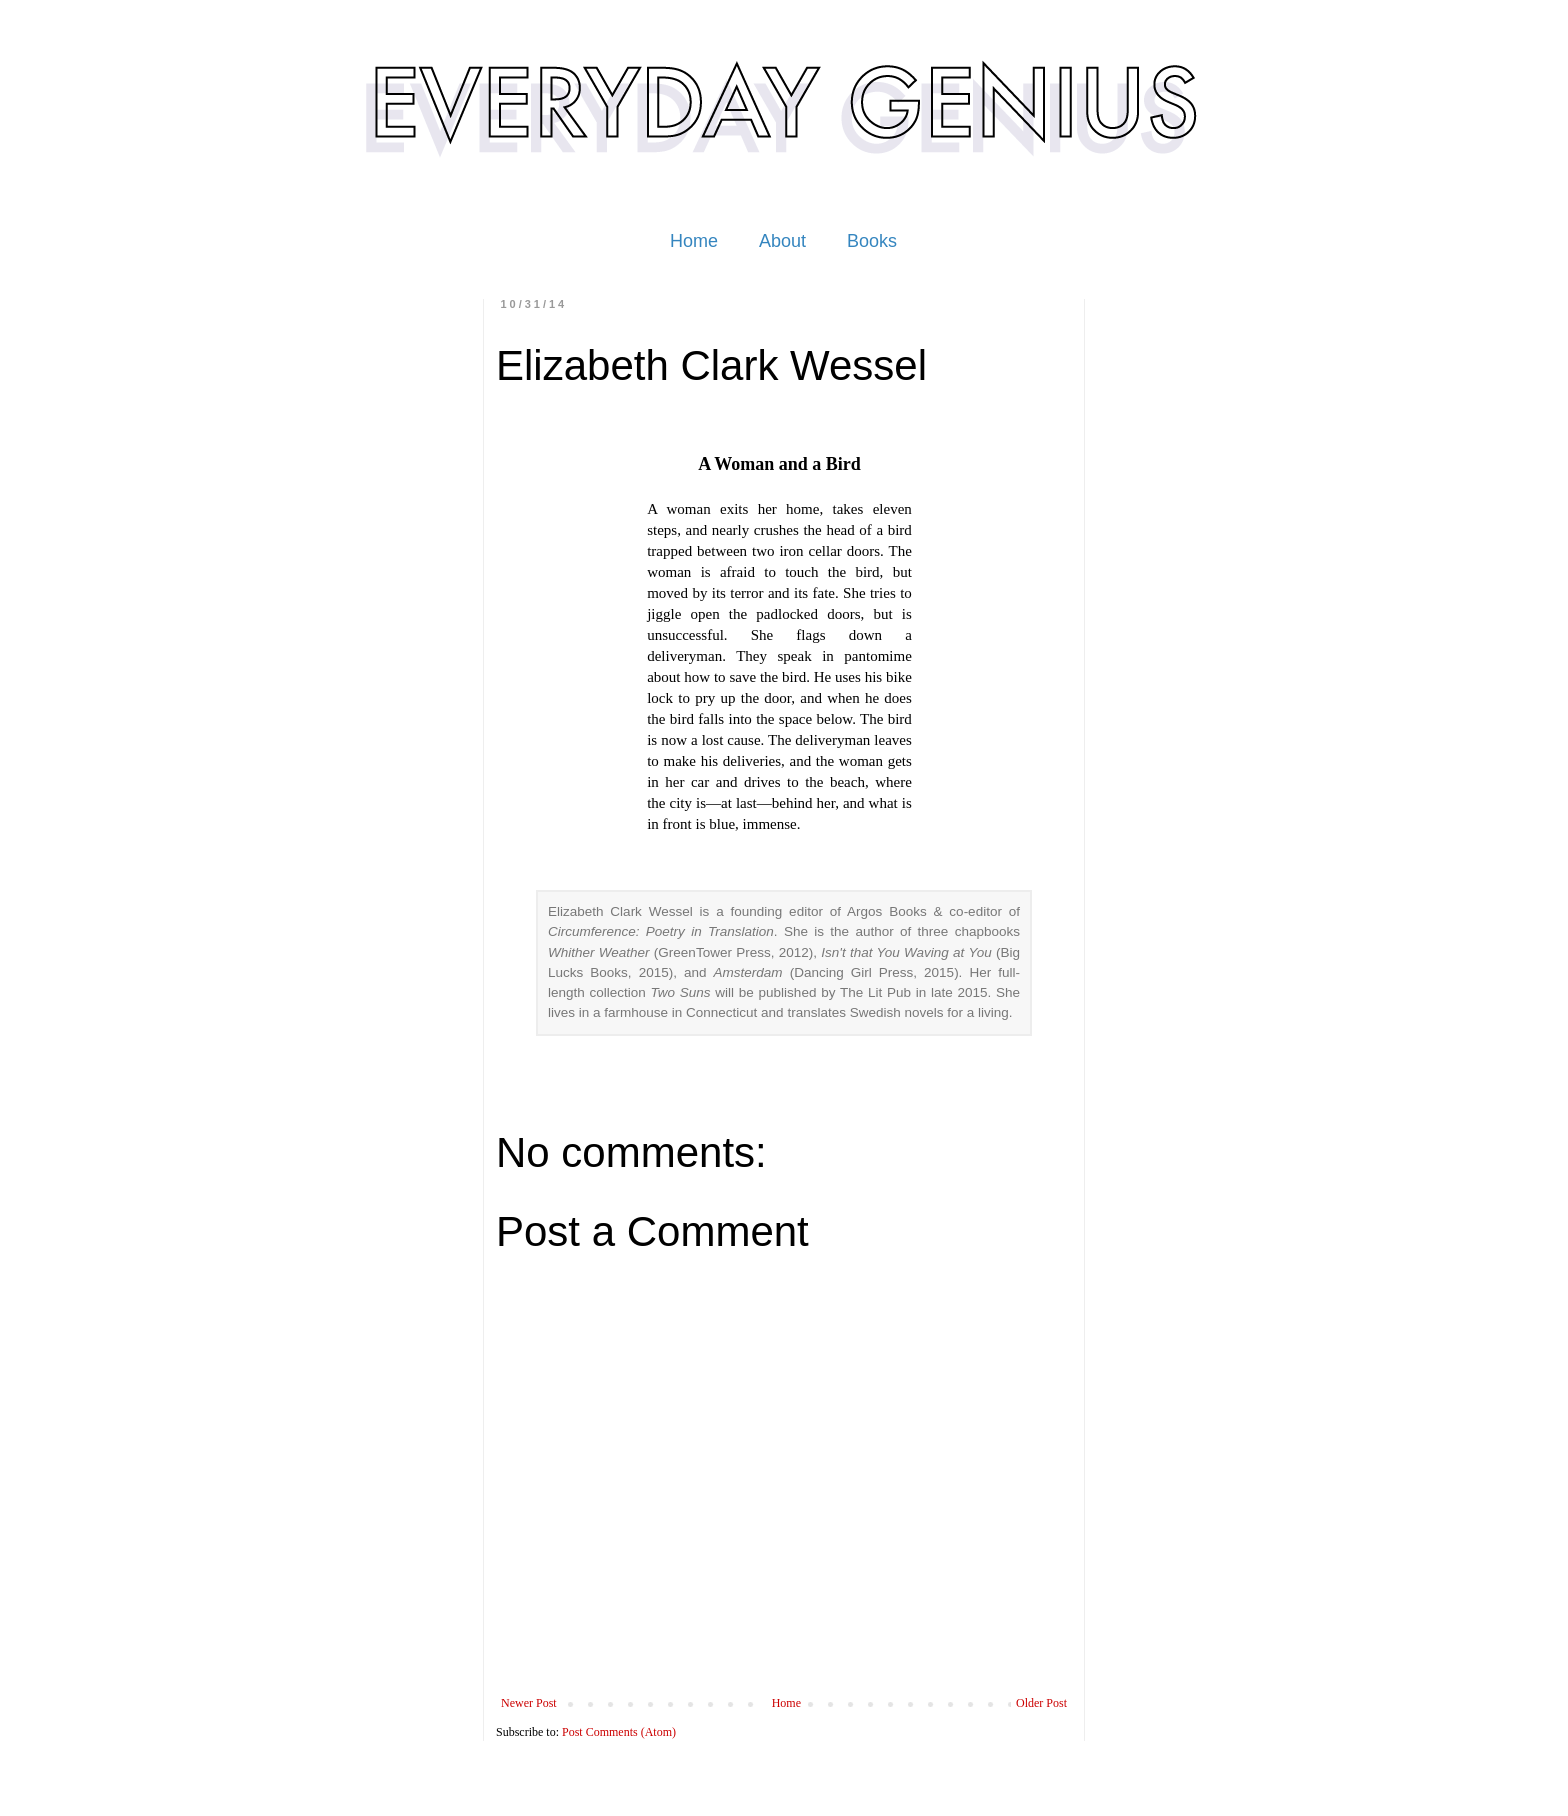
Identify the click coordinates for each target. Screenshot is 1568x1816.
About (782, 241)
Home (694, 241)
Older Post (1041, 1703)
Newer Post (529, 1703)
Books (872, 241)
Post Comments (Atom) (619, 1732)
